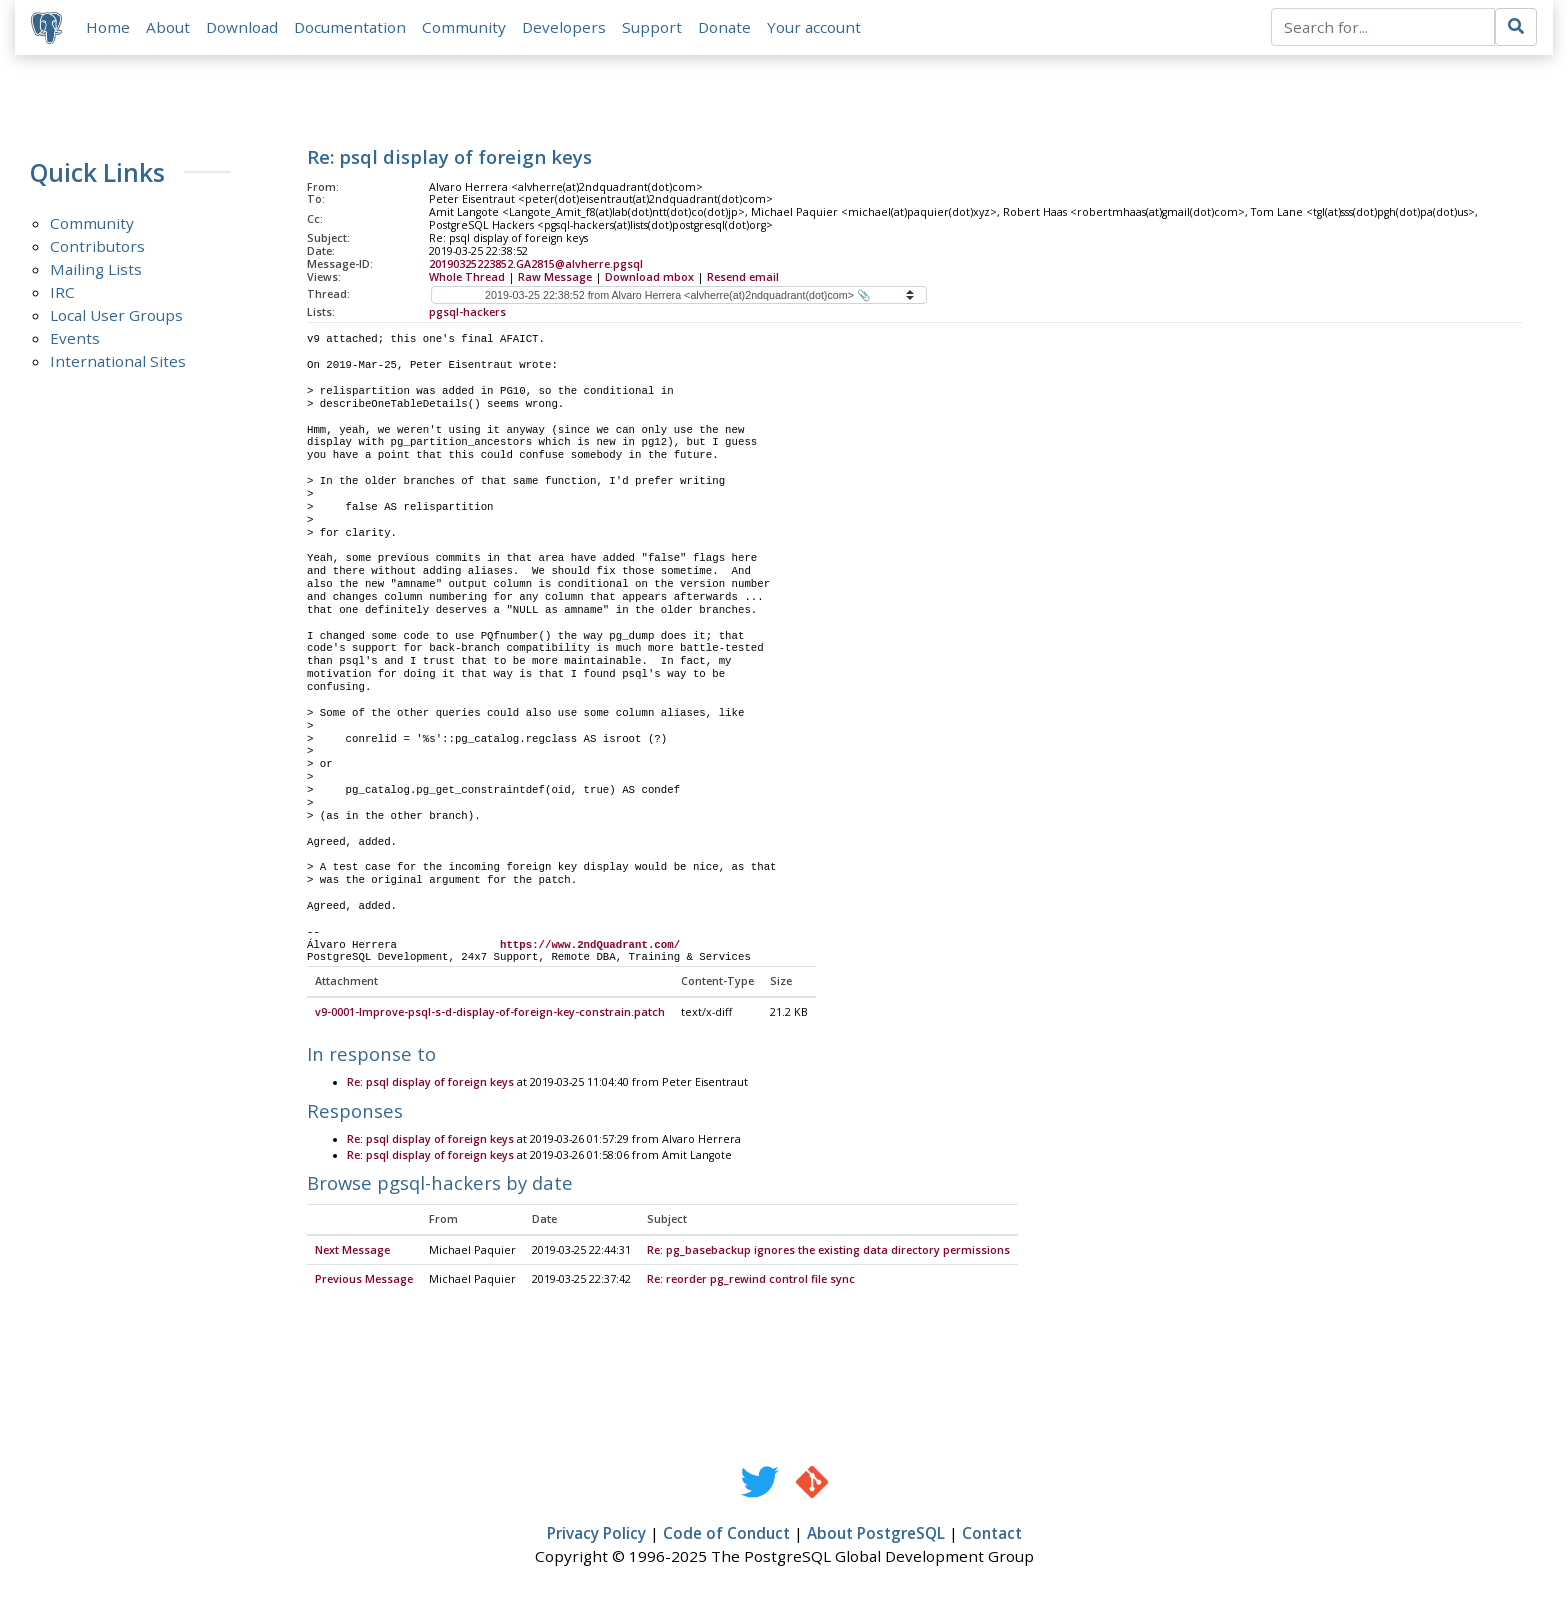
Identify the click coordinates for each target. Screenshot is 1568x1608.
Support (652, 27)
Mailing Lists (96, 270)
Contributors (97, 247)
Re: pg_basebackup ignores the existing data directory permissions (828, 1251)
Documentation (350, 27)
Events (75, 339)
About (168, 27)
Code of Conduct (726, 1535)
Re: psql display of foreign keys (430, 1084)
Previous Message (364, 1281)
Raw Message (555, 277)
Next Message (352, 1251)
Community (464, 27)
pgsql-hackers (467, 312)
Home (108, 27)
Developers (564, 27)
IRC (62, 293)
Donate (724, 27)
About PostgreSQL (876, 1535)
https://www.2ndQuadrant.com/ (590, 945)
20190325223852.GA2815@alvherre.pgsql (536, 264)
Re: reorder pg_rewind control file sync (751, 1281)
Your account (814, 27)
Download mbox (649, 277)
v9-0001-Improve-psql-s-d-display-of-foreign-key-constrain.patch (490, 1014)
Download (242, 27)
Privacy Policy (596, 1535)
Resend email (743, 277)
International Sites (118, 362)
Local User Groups (116, 316)
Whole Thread (467, 277)
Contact (992, 1535)
